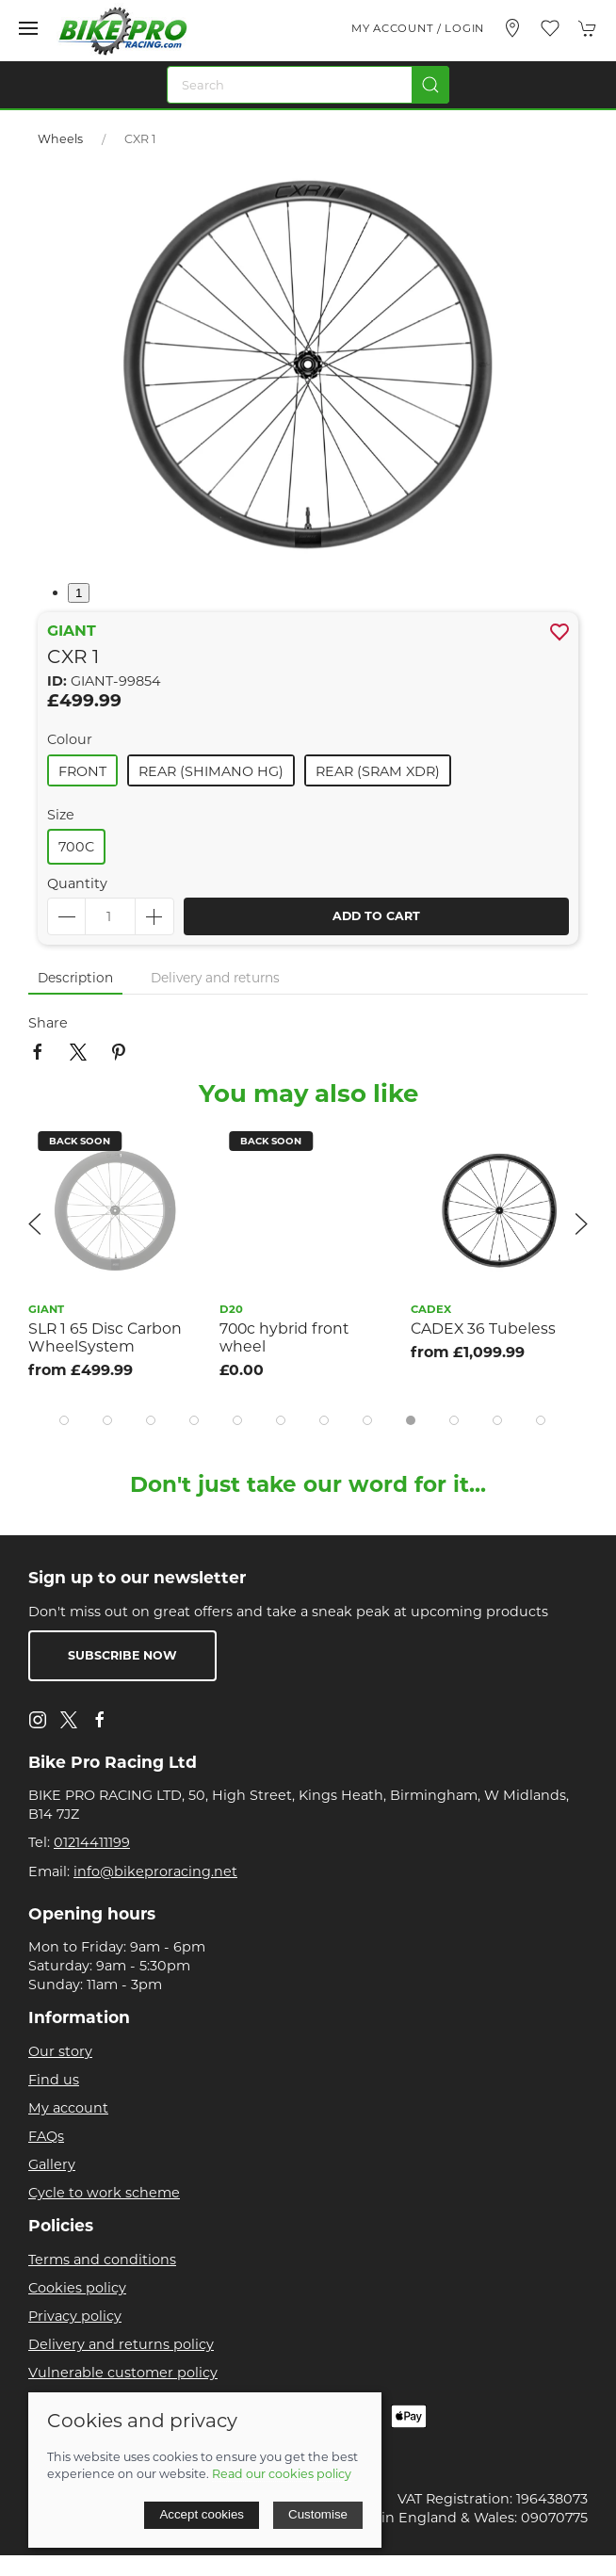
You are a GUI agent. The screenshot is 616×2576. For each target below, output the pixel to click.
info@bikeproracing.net (155, 1871)
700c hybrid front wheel (284, 1337)
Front (82, 771)
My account (68, 2107)
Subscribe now (122, 1655)
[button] (28, 28)
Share (48, 1022)
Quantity (77, 883)
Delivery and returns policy (121, 2344)
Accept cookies (201, 2514)
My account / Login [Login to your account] (417, 28)
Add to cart (376, 916)
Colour (69, 739)
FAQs (46, 2136)
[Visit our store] (512, 28)
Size (60, 814)
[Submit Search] (430, 85)
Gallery (51, 2164)
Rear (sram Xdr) (378, 771)
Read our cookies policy (281, 2474)
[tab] (64, 1420)
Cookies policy (77, 2287)
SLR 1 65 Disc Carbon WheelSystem (105, 1337)
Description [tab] (75, 977)
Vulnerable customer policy (123, 2372)
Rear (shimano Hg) (211, 771)
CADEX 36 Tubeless (483, 1328)
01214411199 (92, 1842)
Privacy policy (75, 2316)
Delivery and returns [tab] (215, 977)
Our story (60, 2051)
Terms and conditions (102, 2259)
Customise (318, 2514)
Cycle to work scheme (104, 2192)
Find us (53, 2079)
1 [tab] (78, 593)
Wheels (60, 139)
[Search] (308, 85)
